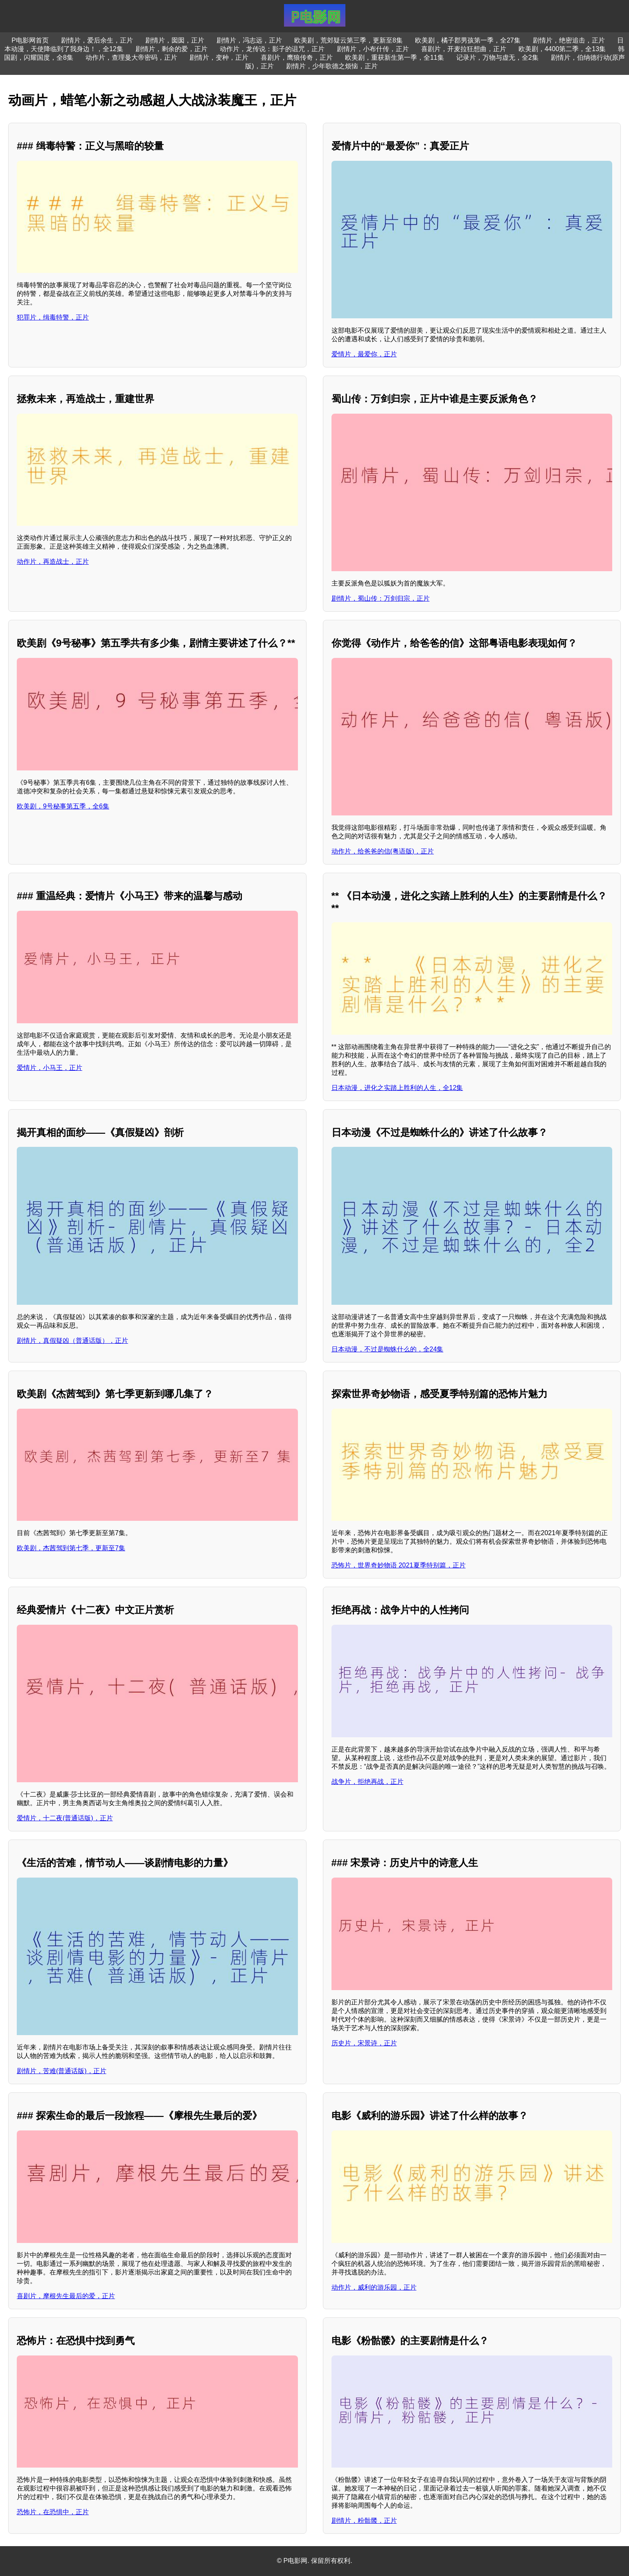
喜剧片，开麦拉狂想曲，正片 (463, 48)
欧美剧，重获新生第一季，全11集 (394, 57)
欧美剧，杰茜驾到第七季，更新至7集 (71, 1548)
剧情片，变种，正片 (218, 57)
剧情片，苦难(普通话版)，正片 (61, 2070)
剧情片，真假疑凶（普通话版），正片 (72, 1340)
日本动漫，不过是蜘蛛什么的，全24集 (387, 1349)
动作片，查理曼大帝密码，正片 (131, 57)
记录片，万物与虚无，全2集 (497, 57)
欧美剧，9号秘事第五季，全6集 (63, 806)
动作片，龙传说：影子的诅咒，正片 (272, 48)
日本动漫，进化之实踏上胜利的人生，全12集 (397, 1087)
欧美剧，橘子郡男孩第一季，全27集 (468, 40)
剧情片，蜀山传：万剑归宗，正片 (380, 598)
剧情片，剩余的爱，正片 (171, 48)
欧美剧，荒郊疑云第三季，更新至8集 (348, 40)
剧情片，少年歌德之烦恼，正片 (332, 66)
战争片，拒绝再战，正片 (367, 1781)
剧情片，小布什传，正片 (373, 48)
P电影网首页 (30, 40)
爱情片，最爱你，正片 (364, 354)
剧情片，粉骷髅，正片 (364, 2520)
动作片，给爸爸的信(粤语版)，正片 (382, 851)
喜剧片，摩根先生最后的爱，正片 (66, 2295)
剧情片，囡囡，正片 (174, 40)
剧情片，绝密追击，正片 (569, 40)
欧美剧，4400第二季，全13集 (562, 48)
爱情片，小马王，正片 (49, 1067)
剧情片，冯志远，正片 (249, 40)
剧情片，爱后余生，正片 (97, 40)
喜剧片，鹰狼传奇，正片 (297, 57)
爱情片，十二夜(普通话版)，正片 (65, 1818)
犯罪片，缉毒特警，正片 (53, 317)
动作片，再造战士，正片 (53, 561)
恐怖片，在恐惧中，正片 (53, 2511)
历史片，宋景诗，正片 (364, 2043)
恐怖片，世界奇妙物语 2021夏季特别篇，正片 (398, 1565)
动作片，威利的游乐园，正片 (374, 2287)
